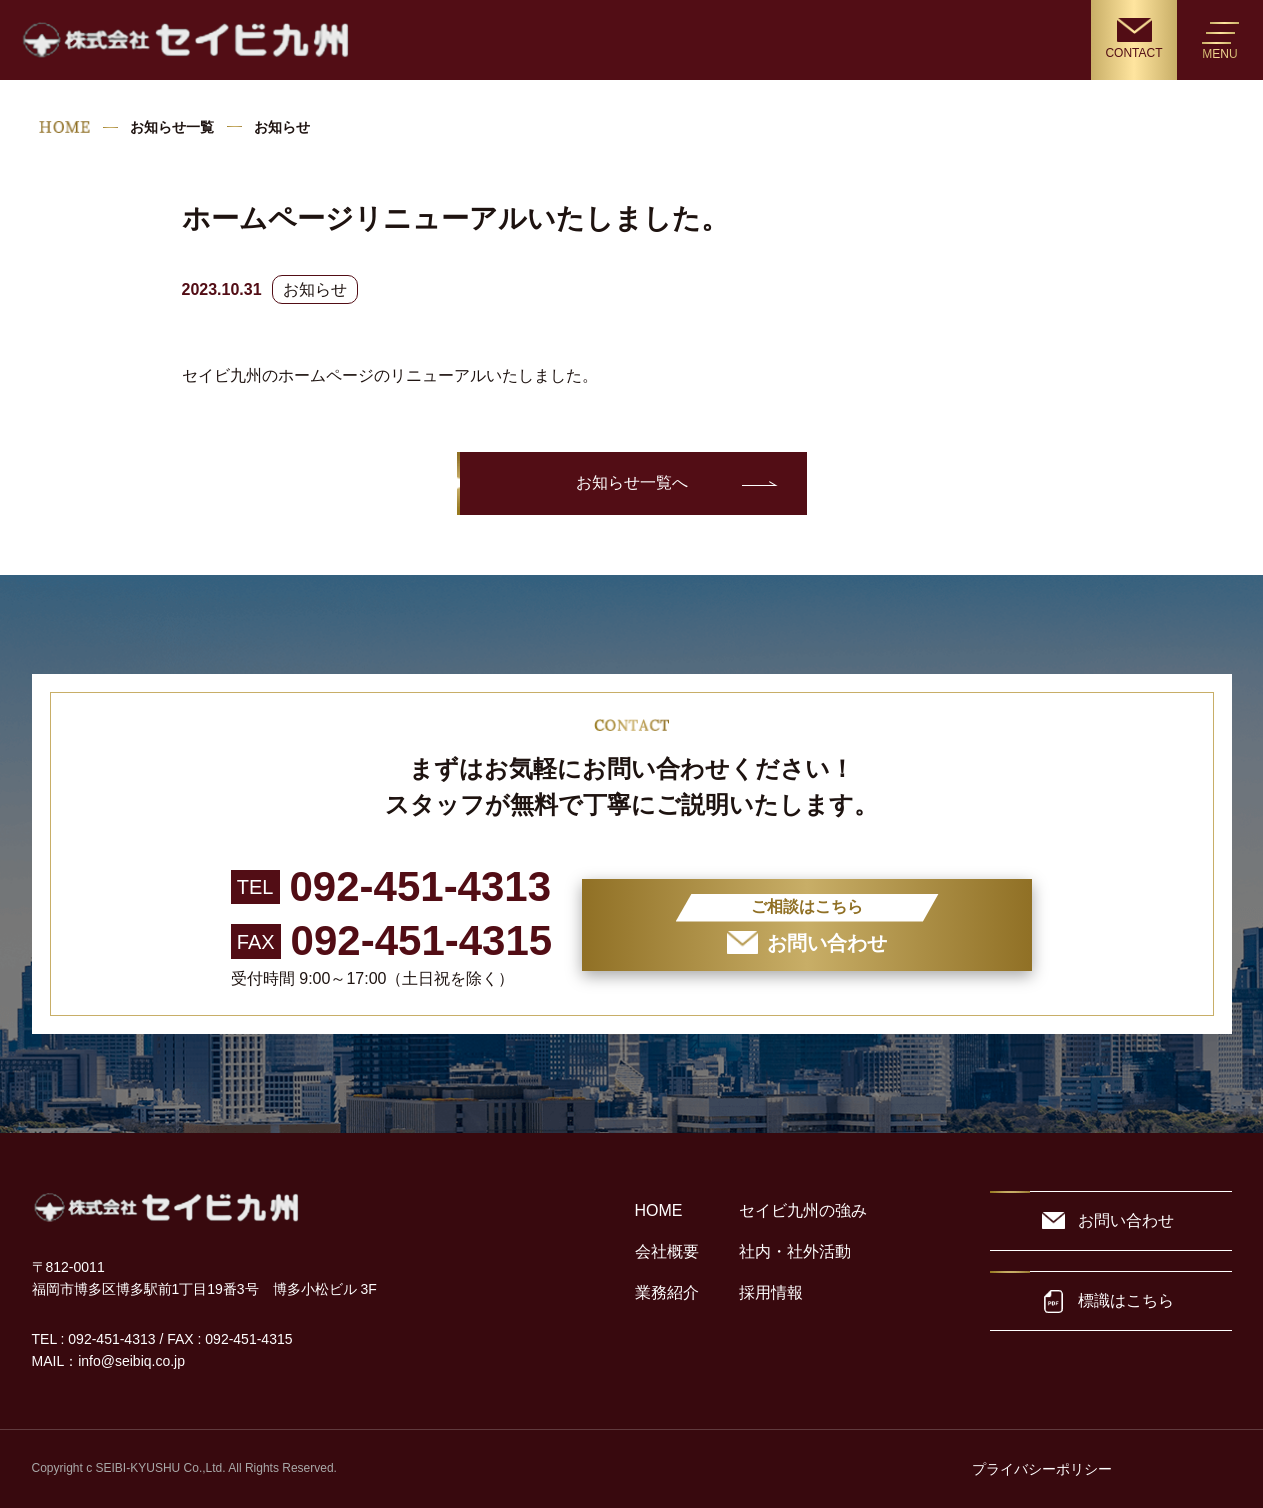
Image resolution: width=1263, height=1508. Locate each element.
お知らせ (315, 289)
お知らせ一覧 (172, 127)
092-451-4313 (421, 886)
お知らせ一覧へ (632, 482)
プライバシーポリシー (1042, 1469)
